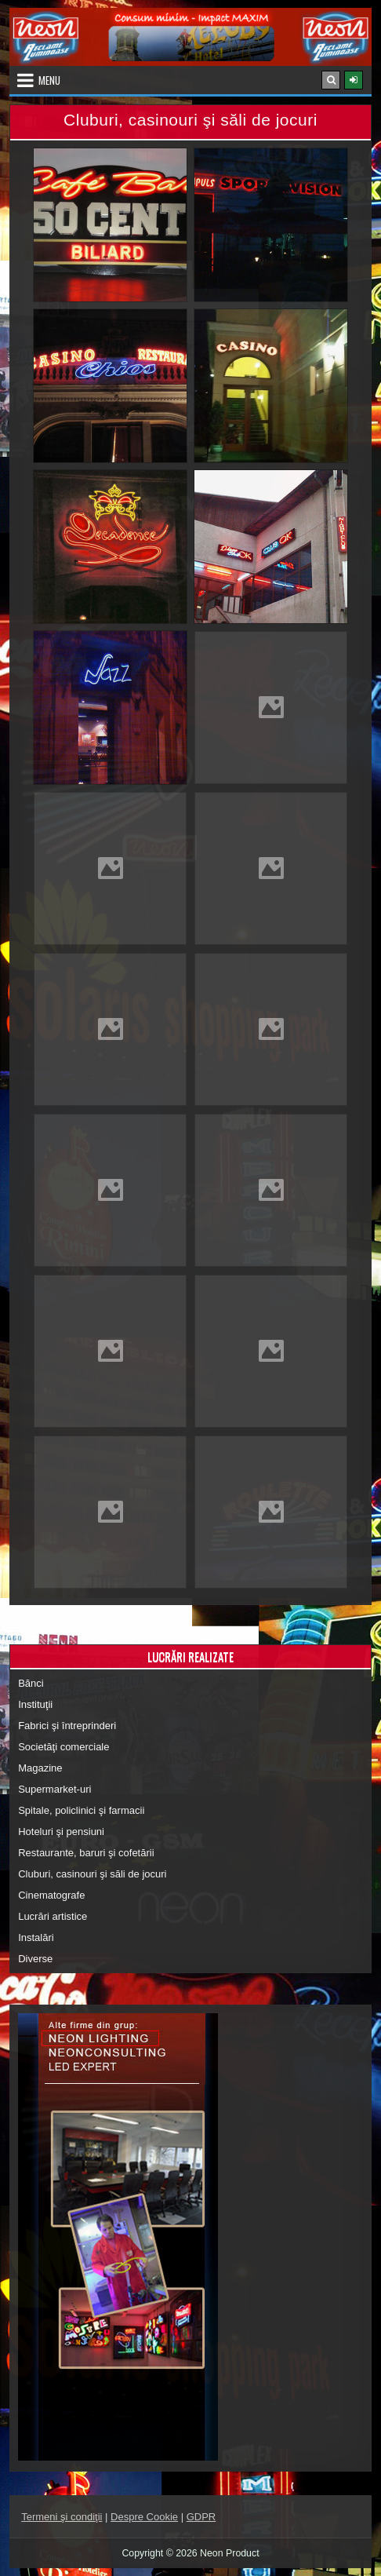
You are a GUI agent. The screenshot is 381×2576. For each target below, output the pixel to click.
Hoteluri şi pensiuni (61, 1831)
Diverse (35, 1959)
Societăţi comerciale (63, 1747)
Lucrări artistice (52, 1916)
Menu (49, 80)
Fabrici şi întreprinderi (67, 1725)
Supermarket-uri (54, 1789)
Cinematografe (51, 1895)
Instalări (36, 1937)
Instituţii (35, 1704)
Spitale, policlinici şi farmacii (81, 1810)
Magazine (40, 1768)
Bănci (31, 1683)
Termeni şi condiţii (61, 2517)
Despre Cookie (144, 2517)
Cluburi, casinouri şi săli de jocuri (92, 1874)
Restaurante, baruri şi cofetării (86, 1853)
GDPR (201, 2517)
